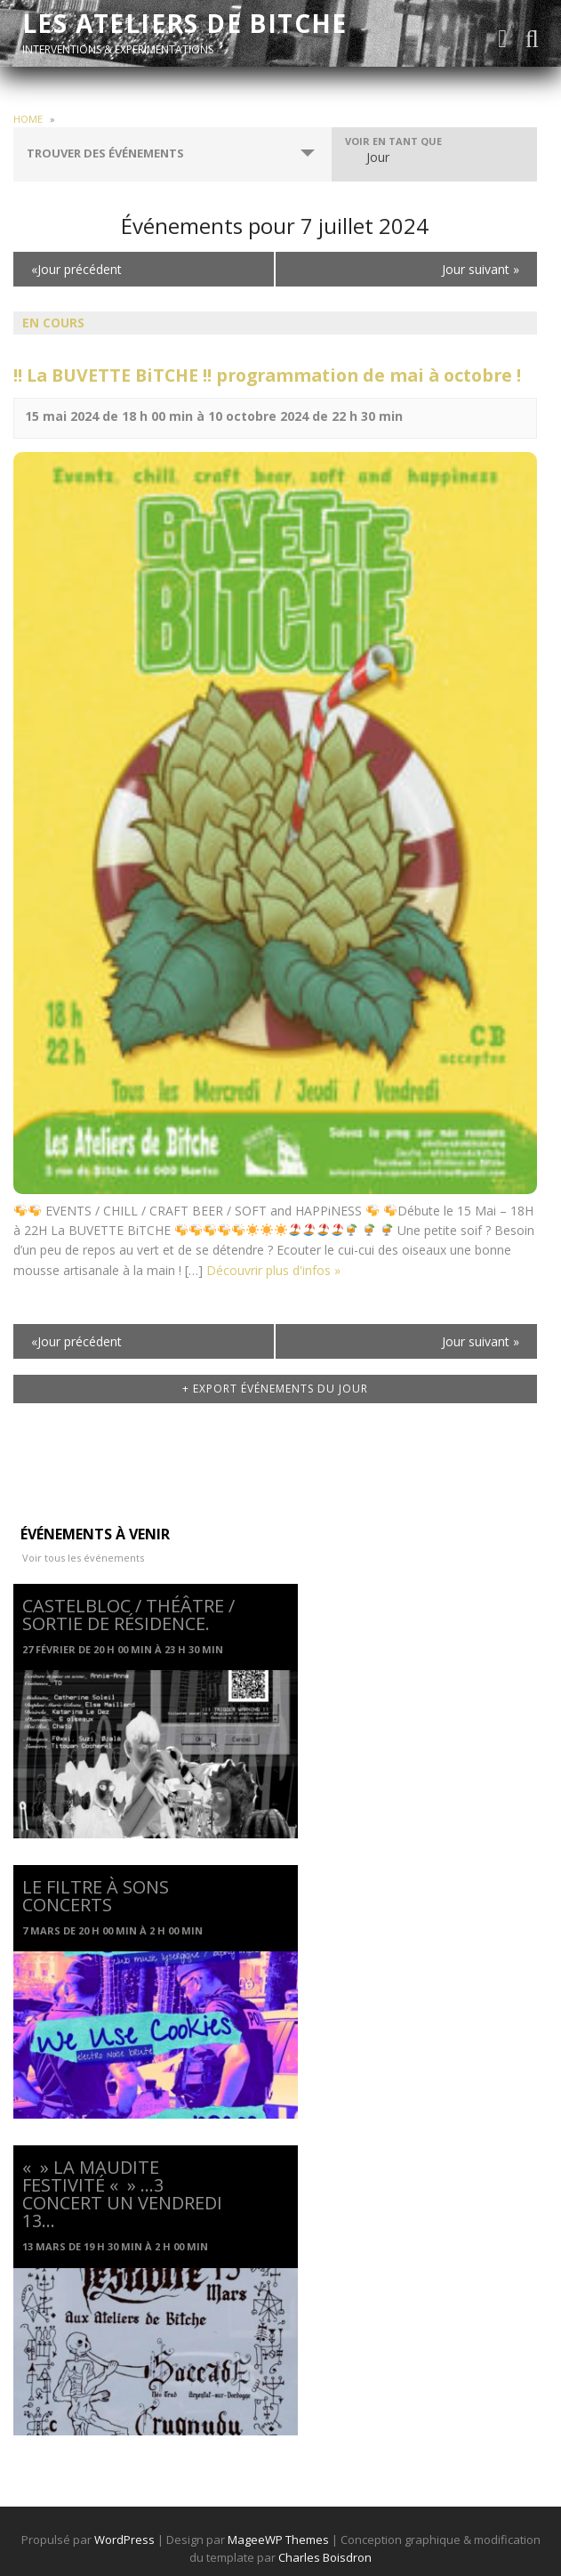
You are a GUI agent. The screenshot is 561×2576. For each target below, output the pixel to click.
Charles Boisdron (325, 2557)
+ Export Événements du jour (275, 1388)
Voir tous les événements (83, 1557)
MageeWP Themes (278, 2540)
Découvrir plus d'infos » (273, 1270)
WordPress (124, 2540)
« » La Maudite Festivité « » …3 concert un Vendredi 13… (122, 2194)
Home (28, 118)
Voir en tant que (393, 141)
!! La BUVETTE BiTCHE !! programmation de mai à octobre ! (267, 375)
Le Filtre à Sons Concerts (95, 1896)
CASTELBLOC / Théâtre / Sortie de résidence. (128, 1614)
